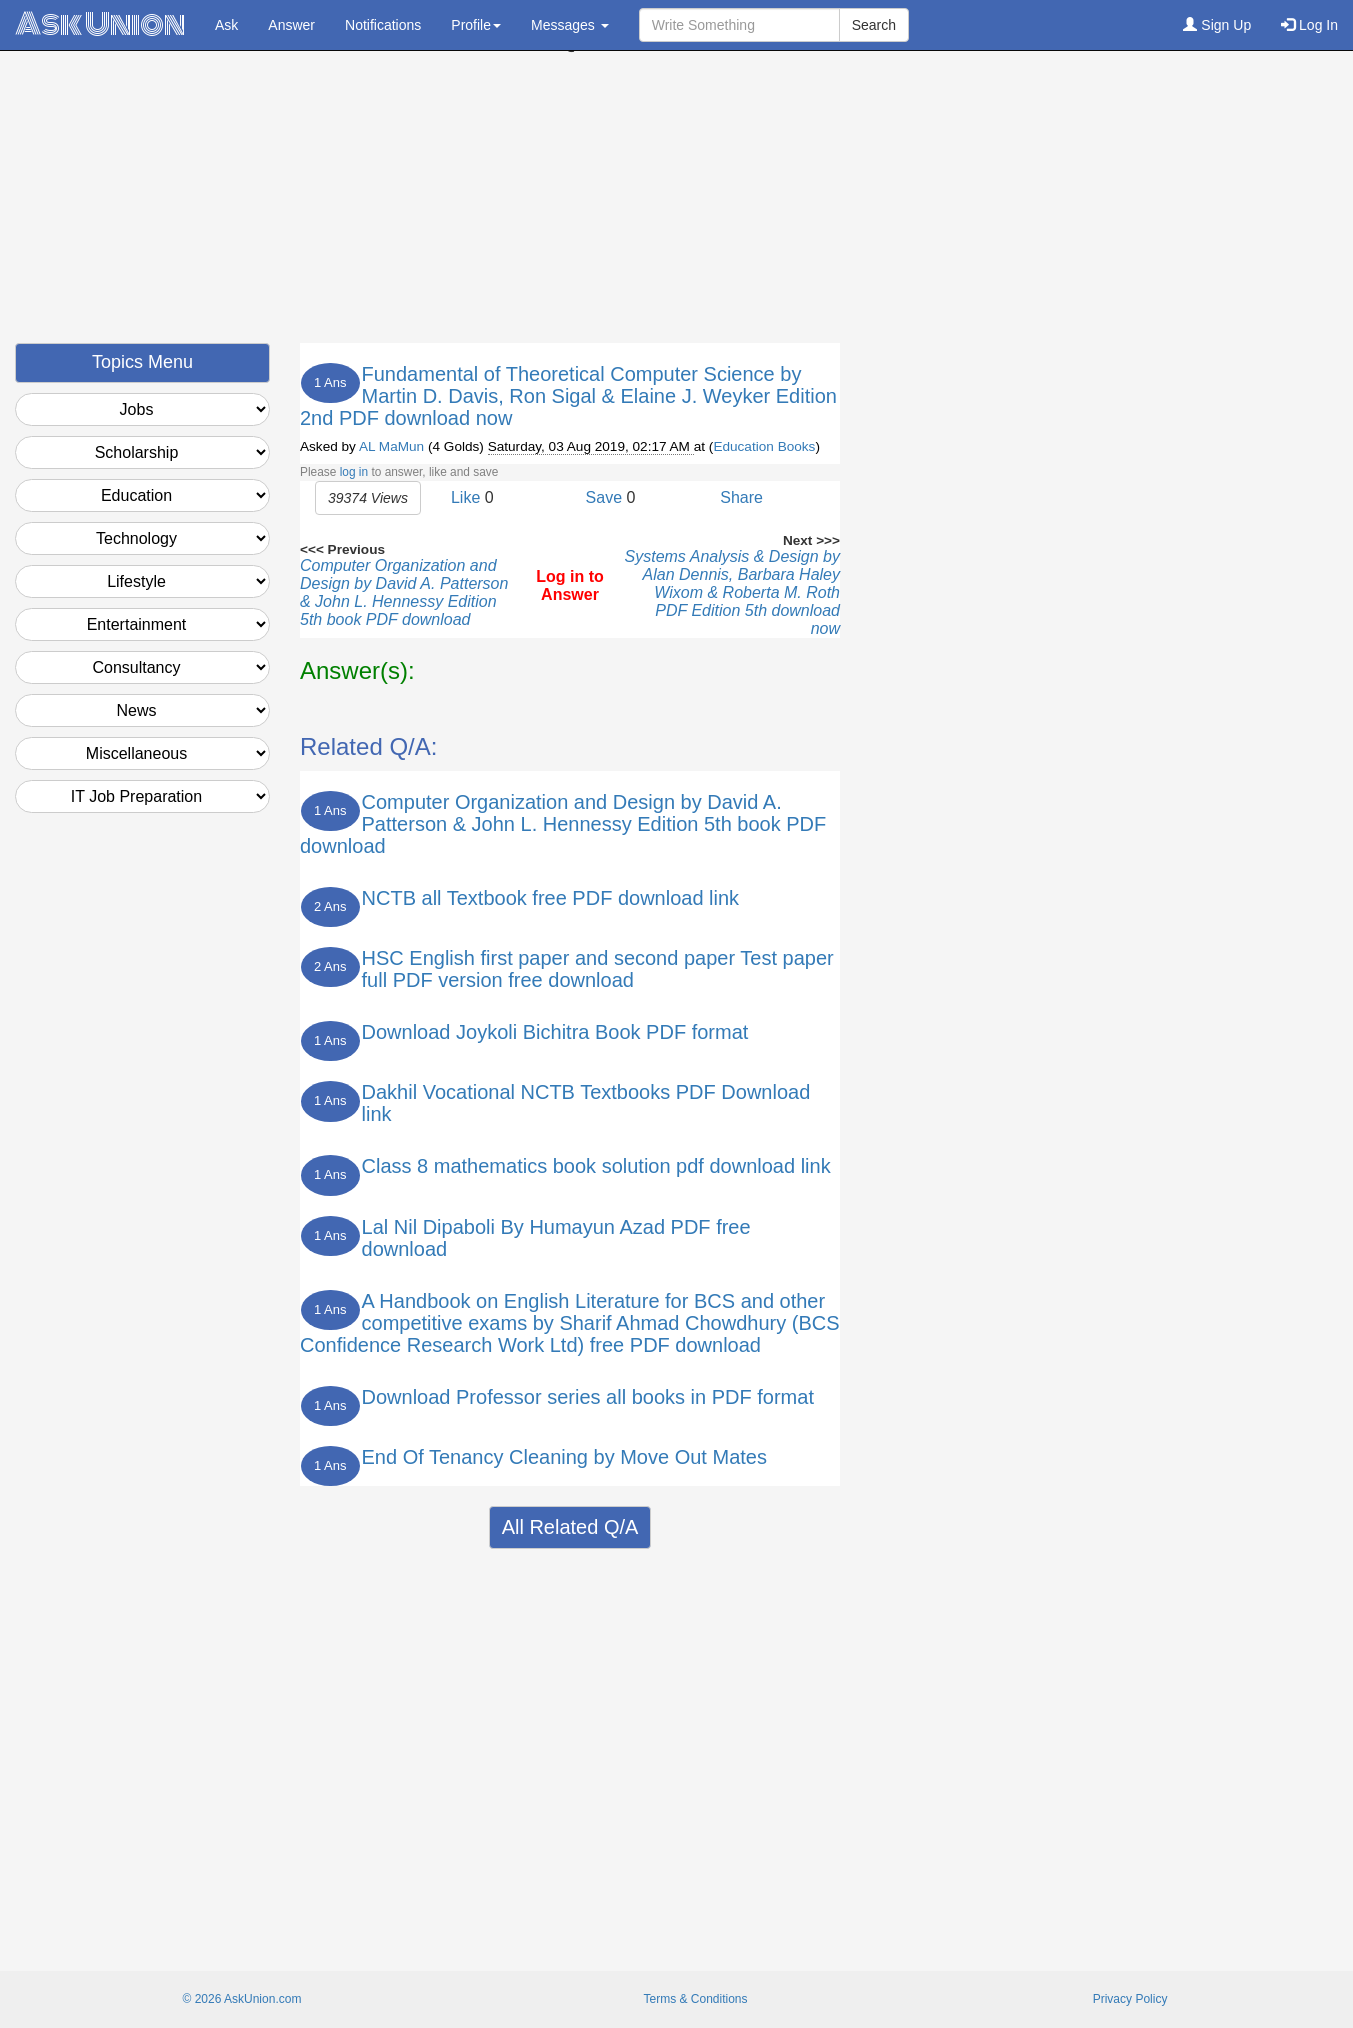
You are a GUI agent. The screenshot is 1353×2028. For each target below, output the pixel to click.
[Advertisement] (677, 203)
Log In (1309, 25)
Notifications (383, 25)
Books (797, 446)
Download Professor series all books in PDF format (588, 1397)
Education (743, 446)
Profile (476, 25)
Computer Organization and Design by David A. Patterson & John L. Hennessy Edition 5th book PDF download (404, 592)
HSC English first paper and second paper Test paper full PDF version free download (598, 969)
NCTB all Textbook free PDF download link (551, 898)
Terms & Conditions (695, 1999)
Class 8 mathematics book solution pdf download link (596, 1166)
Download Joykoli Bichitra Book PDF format (555, 1032)
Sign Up (1217, 25)
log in (354, 472)
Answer (291, 25)
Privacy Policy (1130, 1999)
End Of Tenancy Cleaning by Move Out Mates (564, 1457)
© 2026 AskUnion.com (241, 1999)
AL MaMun (391, 446)
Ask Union (100, 24)
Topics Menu (142, 362)
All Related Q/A (570, 1527)
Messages (570, 25)
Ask (226, 25)
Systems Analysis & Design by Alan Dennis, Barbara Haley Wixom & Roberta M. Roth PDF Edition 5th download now (732, 592)
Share (741, 497)
